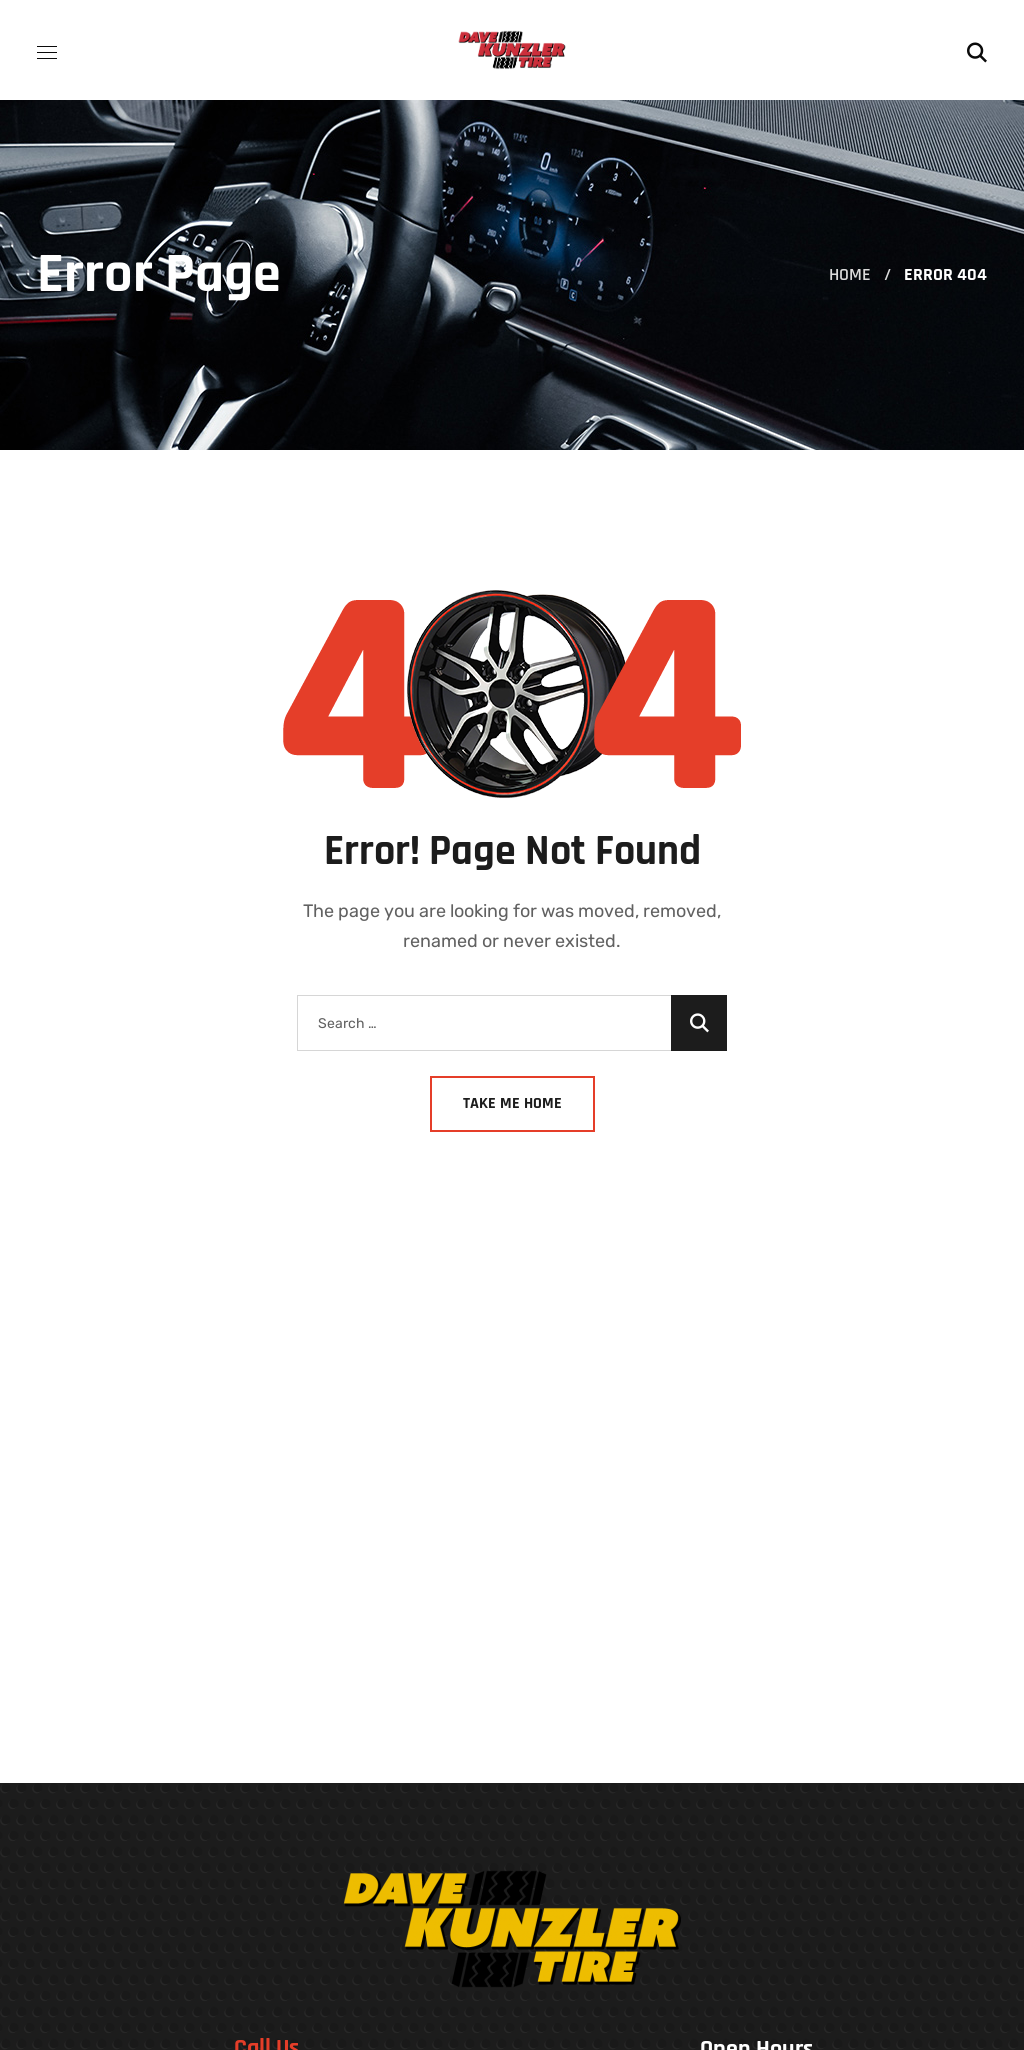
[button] (977, 50)
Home (850, 274)
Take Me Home (512, 1103)
